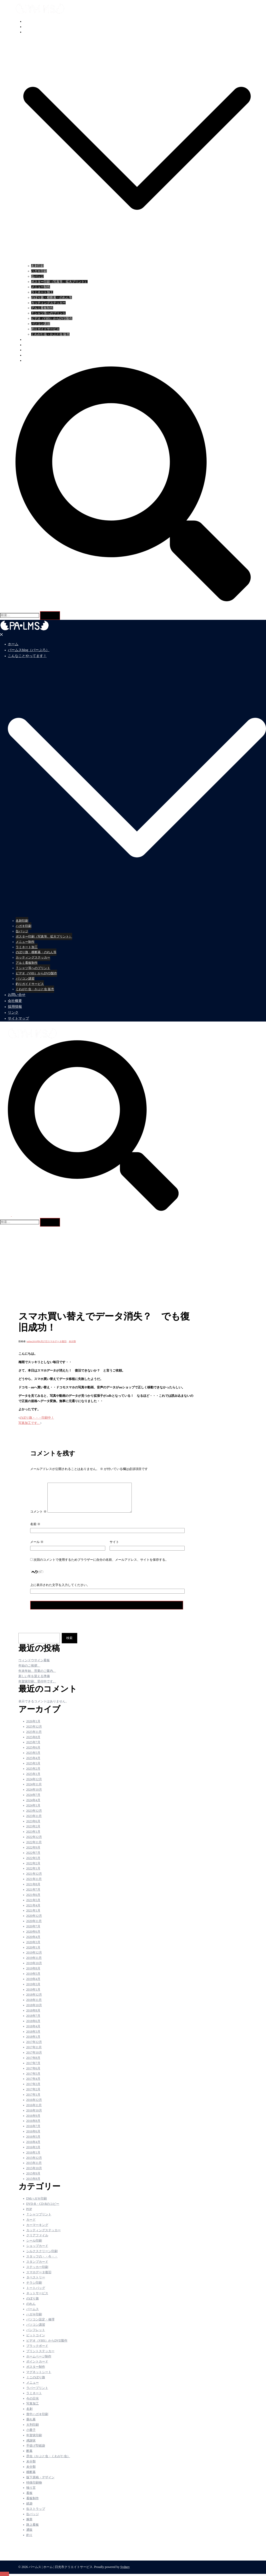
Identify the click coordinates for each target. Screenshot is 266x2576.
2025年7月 (33, 1742)
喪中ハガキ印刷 (37, 2414)
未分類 (72, 1341)
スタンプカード (37, 2261)
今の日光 (32, 2398)
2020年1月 (33, 1947)
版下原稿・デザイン (40, 2477)
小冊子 (31, 2430)
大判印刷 (32, 2424)
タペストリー (35, 2277)
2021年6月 (33, 1894)
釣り (29, 2535)
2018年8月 (33, 2010)
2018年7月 (33, 2015)
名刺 (29, 2408)
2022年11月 (34, 1842)
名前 (35, 1524)
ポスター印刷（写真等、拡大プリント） (59, 281)
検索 (69, 1638)
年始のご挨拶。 (29, 1665)
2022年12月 (34, 1837)
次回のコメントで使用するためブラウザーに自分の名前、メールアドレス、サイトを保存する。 (101, 1559)
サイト (114, 1542)
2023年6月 (33, 1821)
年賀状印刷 (34, 2435)
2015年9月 (33, 2173)
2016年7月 (33, 2126)
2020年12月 (34, 1915)
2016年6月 (33, 2131)
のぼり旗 (32, 2298)
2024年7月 (33, 1795)
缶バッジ (37, 276)
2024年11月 (34, 1784)
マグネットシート (38, 2372)
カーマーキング (37, 2225)
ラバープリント (37, 2388)
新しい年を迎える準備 (34, 1676)
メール (37, 1542)
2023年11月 (34, 1816)
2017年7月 (33, 2063)
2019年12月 (34, 1952)
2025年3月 (33, 1763)
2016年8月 (33, 2120)
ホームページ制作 (38, 2356)
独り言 (31, 2487)
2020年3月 (33, 1942)
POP (29, 2209)
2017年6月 (33, 2068)
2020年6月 (33, 1931)
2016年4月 (33, 2142)
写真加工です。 (29, 1423)
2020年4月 (33, 1937)
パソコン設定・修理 (40, 2319)
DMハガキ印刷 (36, 2198)
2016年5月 (33, 2136)
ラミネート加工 (42, 292)
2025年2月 (33, 1768)
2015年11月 (34, 2163)
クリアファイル (37, 2235)
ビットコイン (35, 2335)
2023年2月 (33, 1826)
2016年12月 (34, 2100)
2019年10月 (34, 1963)
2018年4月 (33, 2026)
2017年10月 (34, 2052)
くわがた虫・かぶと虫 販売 (50, 334)
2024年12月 (34, 1779)
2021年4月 (33, 1905)
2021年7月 (33, 1889)
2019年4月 (33, 1979)
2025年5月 (33, 1752)
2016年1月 (33, 2152)
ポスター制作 (35, 2366)
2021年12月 (34, 1873)
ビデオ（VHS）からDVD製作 (52, 318)
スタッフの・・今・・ (42, 2256)
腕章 (29, 2519)
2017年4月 (33, 2078)
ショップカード (37, 2245)
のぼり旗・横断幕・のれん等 (51, 297)
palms (29, 1341)
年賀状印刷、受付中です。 (37, 1681)
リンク (28, 355)
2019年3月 (33, 1984)
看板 (29, 2493)
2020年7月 (33, 1926)
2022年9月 (33, 1847)
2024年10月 (34, 1789)
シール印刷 (34, 2240)
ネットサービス (37, 2293)
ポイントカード (37, 2361)
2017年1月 (33, 2094)
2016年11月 (34, 2105)
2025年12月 (34, 1726)
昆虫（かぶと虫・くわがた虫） (48, 2456)
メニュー (32, 2382)
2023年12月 (34, 1810)
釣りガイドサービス (45, 329)
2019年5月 (33, 1973)
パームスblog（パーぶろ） (41, 26)
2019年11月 (34, 1957)
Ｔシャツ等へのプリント (48, 313)
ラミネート (34, 2393)
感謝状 (31, 2440)
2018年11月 (34, 2000)
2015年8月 (33, 2178)
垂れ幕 (31, 2419)
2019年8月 (33, 1968)
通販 (29, 2529)
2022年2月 (33, 1863)
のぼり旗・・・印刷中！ (37, 1417)
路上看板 (32, 2524)
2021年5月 (33, 1900)
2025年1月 (33, 1774)
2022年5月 (33, 1858)
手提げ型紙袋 (35, 2445)
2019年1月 (33, 1989)
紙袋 (29, 2503)
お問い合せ (31, 339)
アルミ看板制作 (42, 308)
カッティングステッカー (48, 302)
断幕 (29, 2451)
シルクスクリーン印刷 (42, 2251)
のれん (31, 2303)
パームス (32, 2309)
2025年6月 (33, 1747)
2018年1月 (33, 2036)
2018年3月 (33, 2031)
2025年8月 (33, 1737)
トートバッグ (35, 2288)
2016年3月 (33, 2147)
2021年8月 (33, 1884)
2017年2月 (33, 2089)
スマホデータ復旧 (57, 1341)
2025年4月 (33, 1758)
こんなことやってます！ (40, 32)
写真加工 (32, 2403)
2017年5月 (33, 2073)
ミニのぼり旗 (35, 2377)
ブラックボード (37, 2345)
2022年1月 (33, 1868)
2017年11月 (34, 2047)
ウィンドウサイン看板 (34, 1660)
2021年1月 (33, 1910)
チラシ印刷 (34, 2282)
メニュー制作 (40, 287)
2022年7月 (33, 1852)
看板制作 (32, 2498)
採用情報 (29, 350)
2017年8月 (33, 2057)
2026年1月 (33, 1721)
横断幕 (31, 2472)
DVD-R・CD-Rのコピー (42, 2203)
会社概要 (29, 345)
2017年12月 (34, 2042)
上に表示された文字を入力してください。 (60, 1585)
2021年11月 (34, 1879)
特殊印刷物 (34, 2482)
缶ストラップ (35, 2508)
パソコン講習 (40, 323)
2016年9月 (33, 2115)
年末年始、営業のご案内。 (37, 1670)
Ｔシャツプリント (38, 2214)
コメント (38, 1511)
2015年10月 (34, 2168)
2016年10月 (34, 2110)
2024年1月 (33, 1805)
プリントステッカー (40, 2351)
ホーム (28, 21)
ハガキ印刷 (39, 271)
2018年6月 (33, 2021)
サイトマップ (32, 360)
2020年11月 (34, 1921)
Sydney (125, 2567)
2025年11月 (34, 1732)
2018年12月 (34, 1994)
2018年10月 (34, 2005)
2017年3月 (33, 2084)
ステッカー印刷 (37, 2267)
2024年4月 (33, 1800)
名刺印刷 (37, 265)
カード (31, 2219)
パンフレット (35, 2330)
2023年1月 (33, 1831)
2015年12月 (34, 2157)
